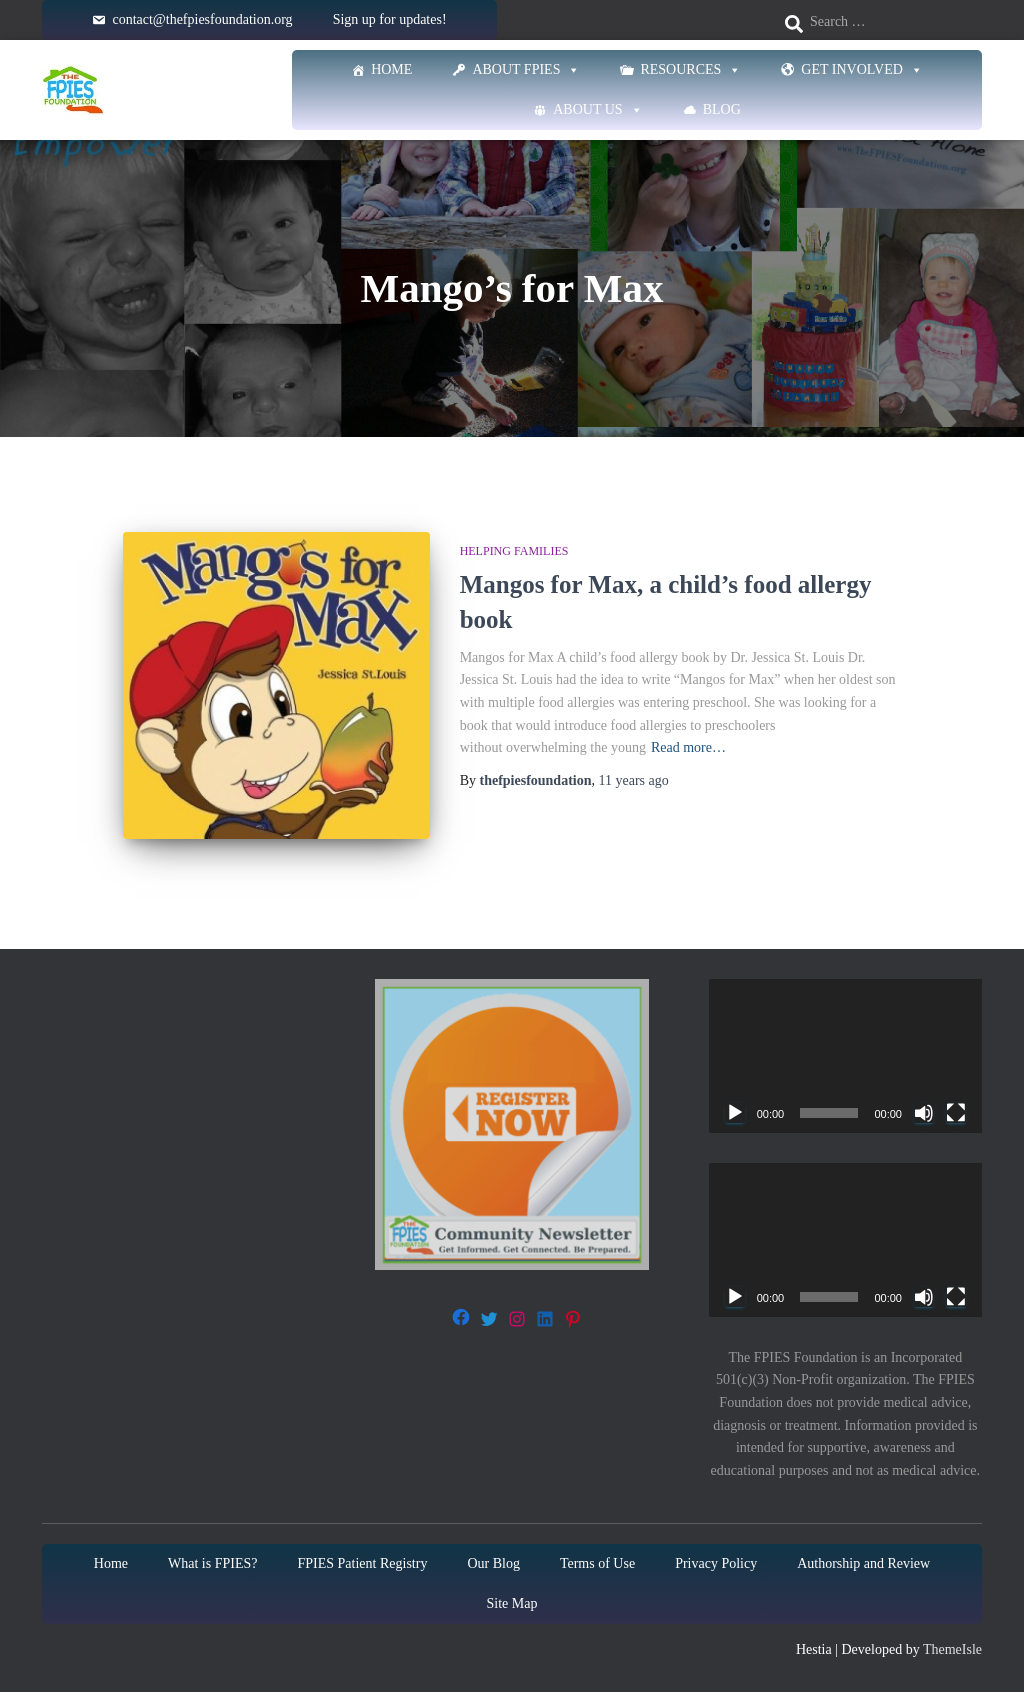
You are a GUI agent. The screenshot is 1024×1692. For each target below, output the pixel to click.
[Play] (735, 1111)
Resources (690, 70)
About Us (597, 110)
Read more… (688, 747)
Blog (722, 109)
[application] (845, 1054)
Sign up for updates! (390, 19)
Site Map (512, 1600)
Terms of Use (597, 1560)
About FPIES (526, 70)
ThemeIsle (952, 1646)
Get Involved (862, 70)
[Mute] (924, 1111)
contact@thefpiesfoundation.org (202, 19)
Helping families (514, 551)
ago (634, 780)
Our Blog (493, 1560)
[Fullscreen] (956, 1111)
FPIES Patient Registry (363, 1560)
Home (391, 69)
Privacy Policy (716, 1560)
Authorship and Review (863, 1560)
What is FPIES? (212, 1560)
